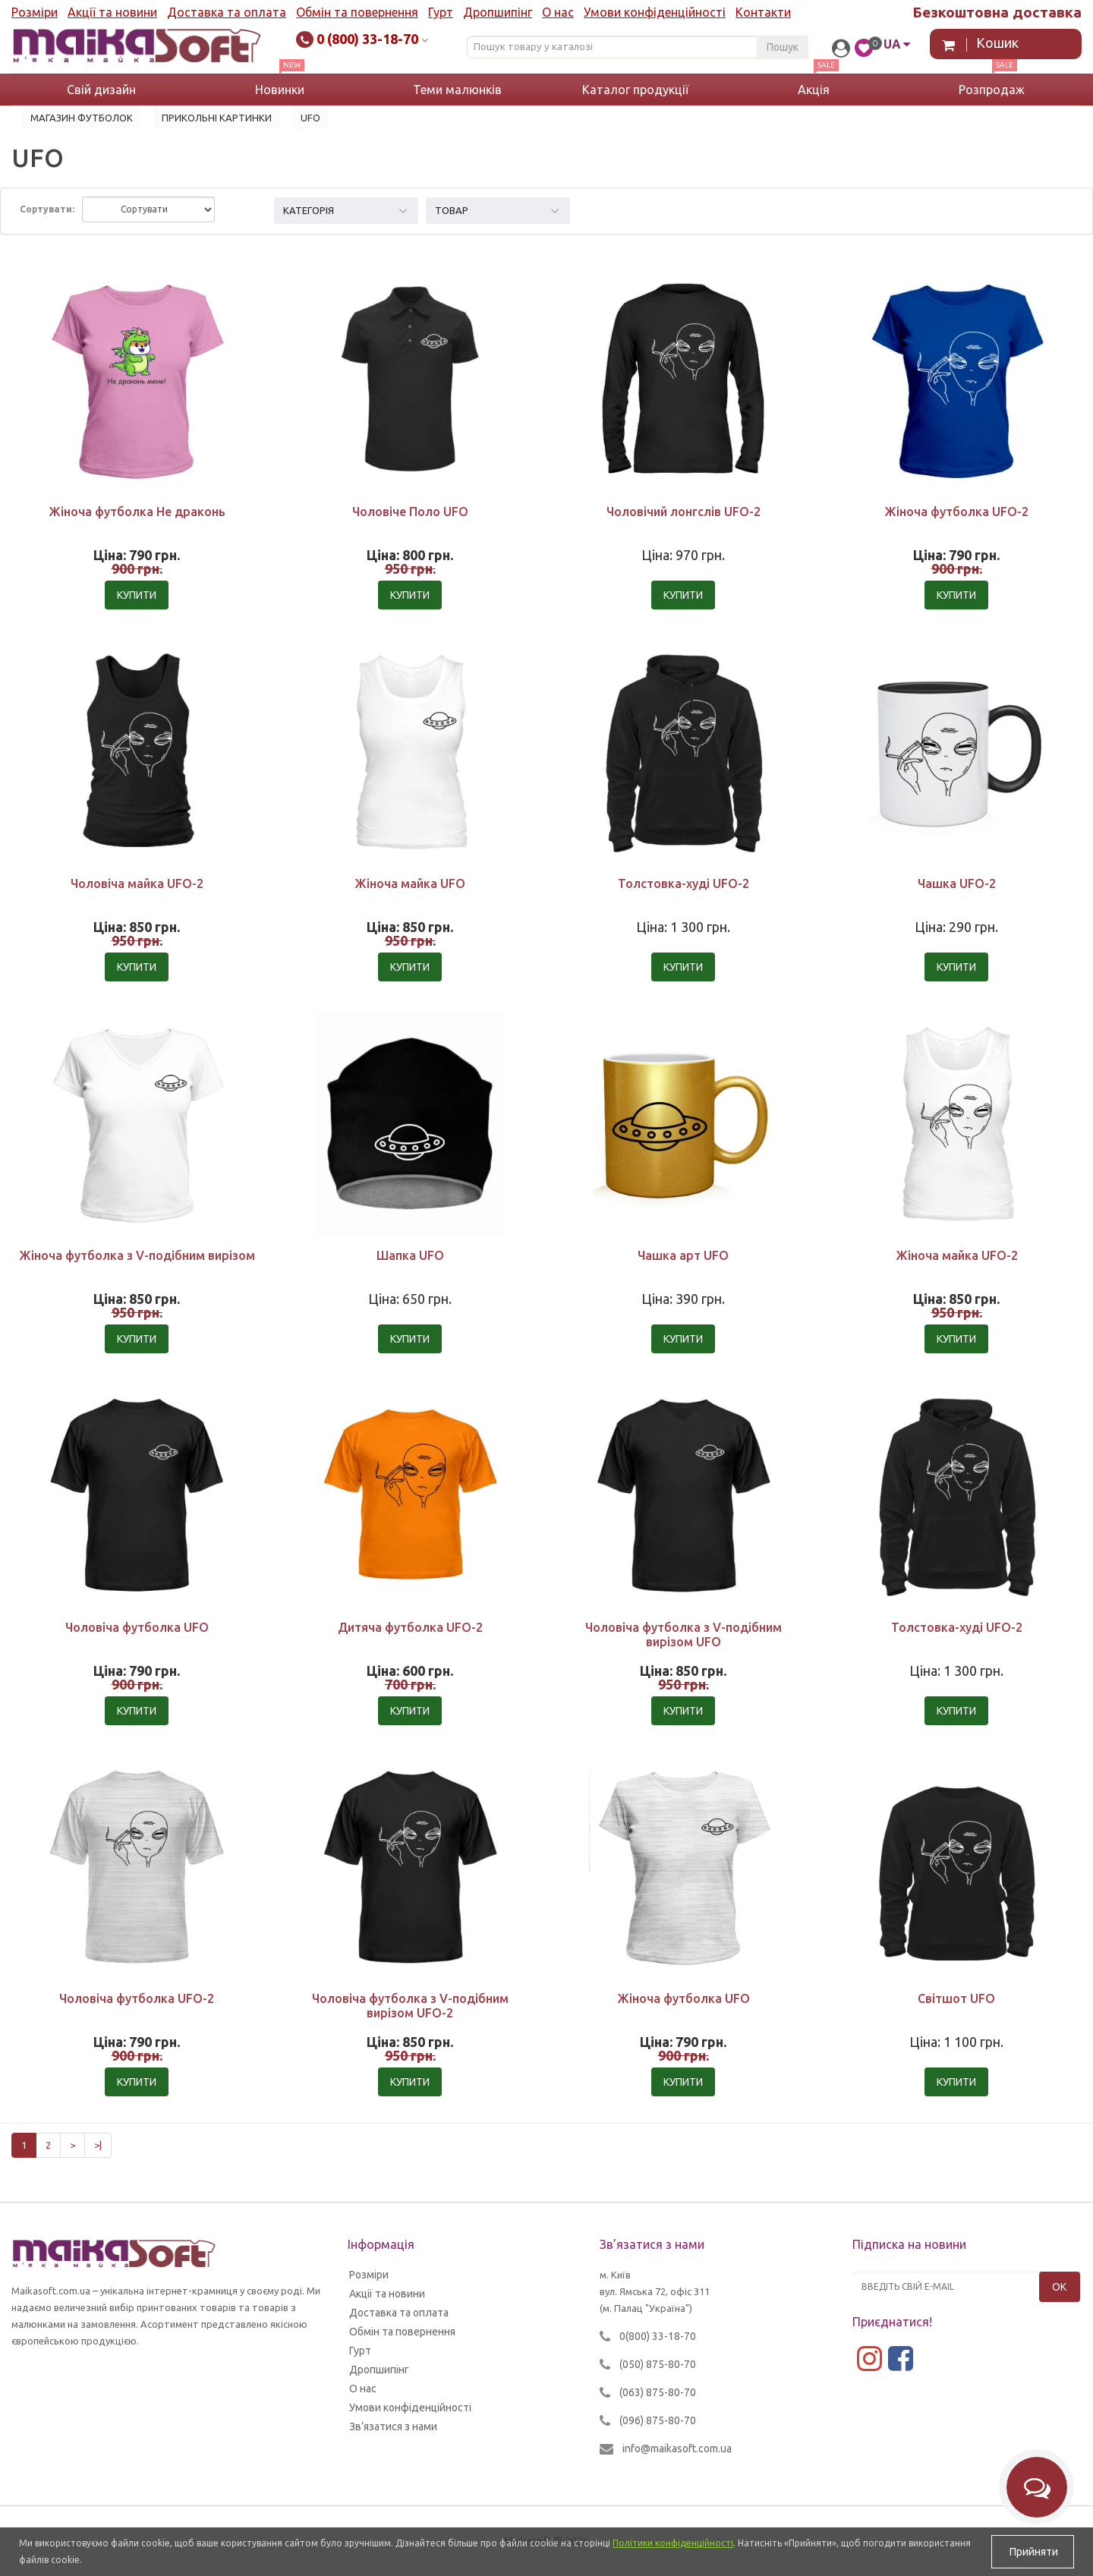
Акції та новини (112, 12)
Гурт (440, 12)
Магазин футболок (81, 117)
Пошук (782, 47)
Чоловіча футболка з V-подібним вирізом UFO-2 (410, 2006)
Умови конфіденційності (655, 12)
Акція (814, 89)
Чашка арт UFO (683, 1255)
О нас (558, 12)
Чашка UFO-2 (957, 883)
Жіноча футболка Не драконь (137, 511)
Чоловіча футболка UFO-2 (136, 1998)
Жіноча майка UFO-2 (957, 1255)
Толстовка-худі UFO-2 (683, 883)
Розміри (34, 12)
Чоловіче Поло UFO (410, 511)
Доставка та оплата (226, 12)
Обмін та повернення (357, 12)
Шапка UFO (410, 1255)
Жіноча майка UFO (409, 883)
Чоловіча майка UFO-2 (137, 883)
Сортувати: (47, 209)
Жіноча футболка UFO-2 (956, 511)
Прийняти (1032, 2552)
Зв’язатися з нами (393, 2426)
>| (98, 2145)
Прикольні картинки (217, 117)
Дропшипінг (497, 12)
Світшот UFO (956, 1998)
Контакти (763, 12)
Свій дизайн (101, 89)
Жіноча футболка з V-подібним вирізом (137, 1255)
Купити (136, 595)
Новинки (279, 89)
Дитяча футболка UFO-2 (410, 1627)
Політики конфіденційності (673, 2543)
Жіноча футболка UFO (683, 1998)
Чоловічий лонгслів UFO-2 (683, 511)
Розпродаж (992, 89)
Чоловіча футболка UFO (137, 1627)
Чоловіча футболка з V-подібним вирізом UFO (683, 1634)
